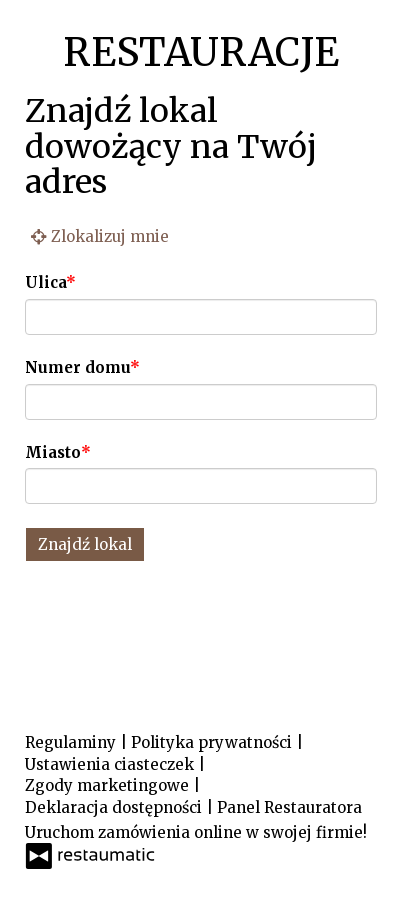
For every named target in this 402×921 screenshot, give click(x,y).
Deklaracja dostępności (115, 807)
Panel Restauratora (289, 807)
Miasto (53, 452)
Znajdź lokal (85, 544)
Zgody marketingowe (109, 785)
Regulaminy (72, 742)
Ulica (45, 282)
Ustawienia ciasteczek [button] (111, 764)
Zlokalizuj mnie (97, 235)
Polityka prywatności (213, 742)
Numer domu (77, 367)
